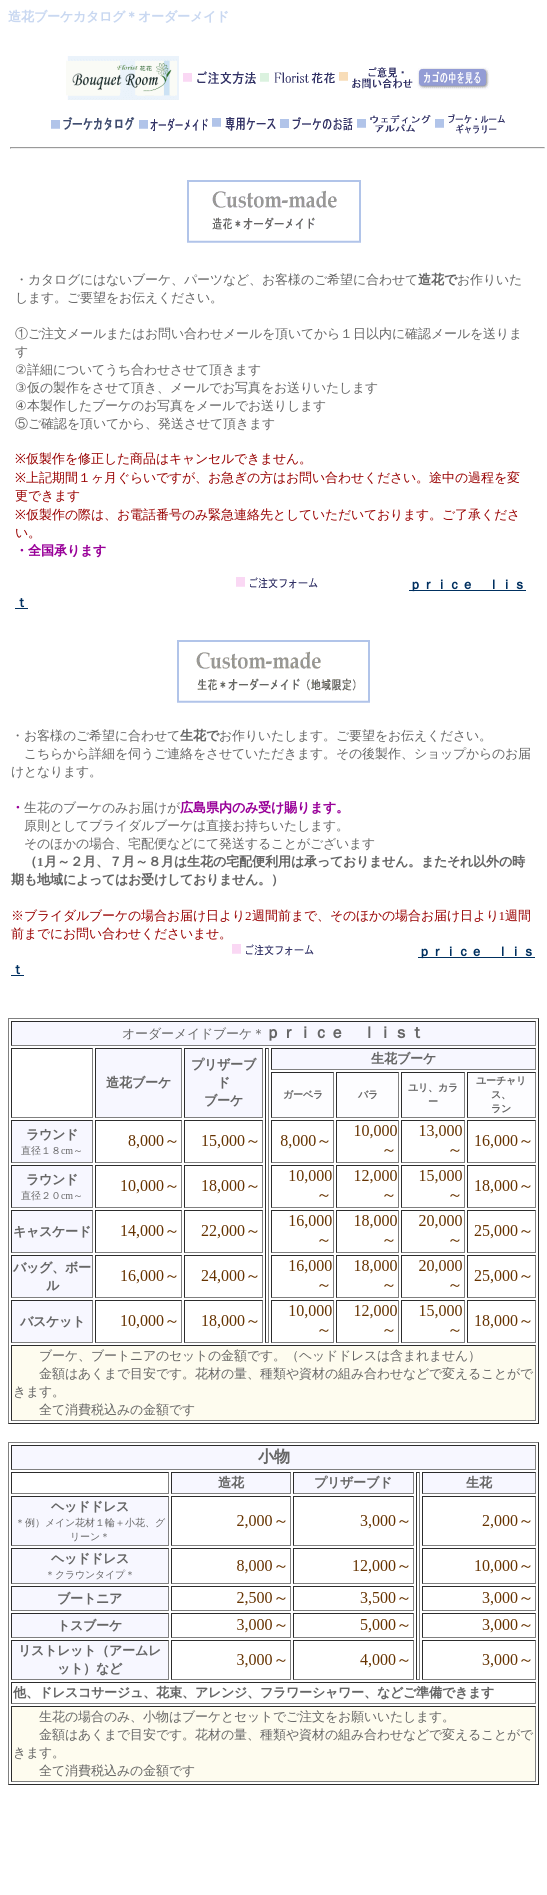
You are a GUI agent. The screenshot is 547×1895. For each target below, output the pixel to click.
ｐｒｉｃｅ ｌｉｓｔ (345, 1032)
